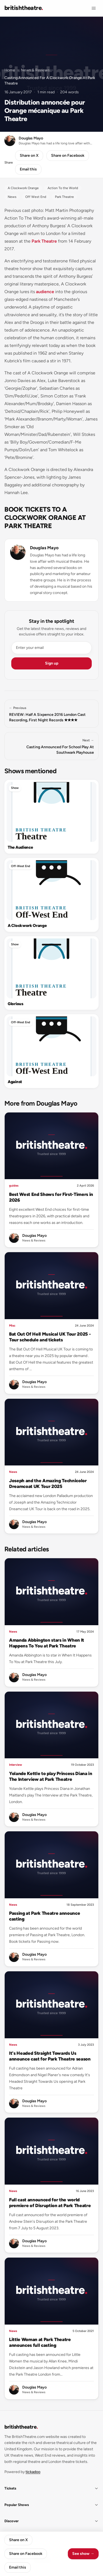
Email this (28, 169)
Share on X (29, 155)
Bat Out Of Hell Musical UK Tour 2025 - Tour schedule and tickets (50, 1336)
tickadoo (33, 2472)
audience (45, 291)
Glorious (15, 1003)
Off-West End (20, 866)
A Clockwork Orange (27, 925)
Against (15, 1081)
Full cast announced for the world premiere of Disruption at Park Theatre (50, 2202)
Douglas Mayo (44, 547)
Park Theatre (44, 241)
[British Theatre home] (23, 8)
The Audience (20, 847)
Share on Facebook (67, 155)
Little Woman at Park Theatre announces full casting (40, 2342)
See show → (83, 2553)
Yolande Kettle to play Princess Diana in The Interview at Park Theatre (50, 1776)
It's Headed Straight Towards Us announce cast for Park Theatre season (50, 2056)
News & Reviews (35, 70)
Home (9, 70)
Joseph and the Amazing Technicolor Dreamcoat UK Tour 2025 (48, 1483)
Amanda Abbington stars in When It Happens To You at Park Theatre (46, 1643)
